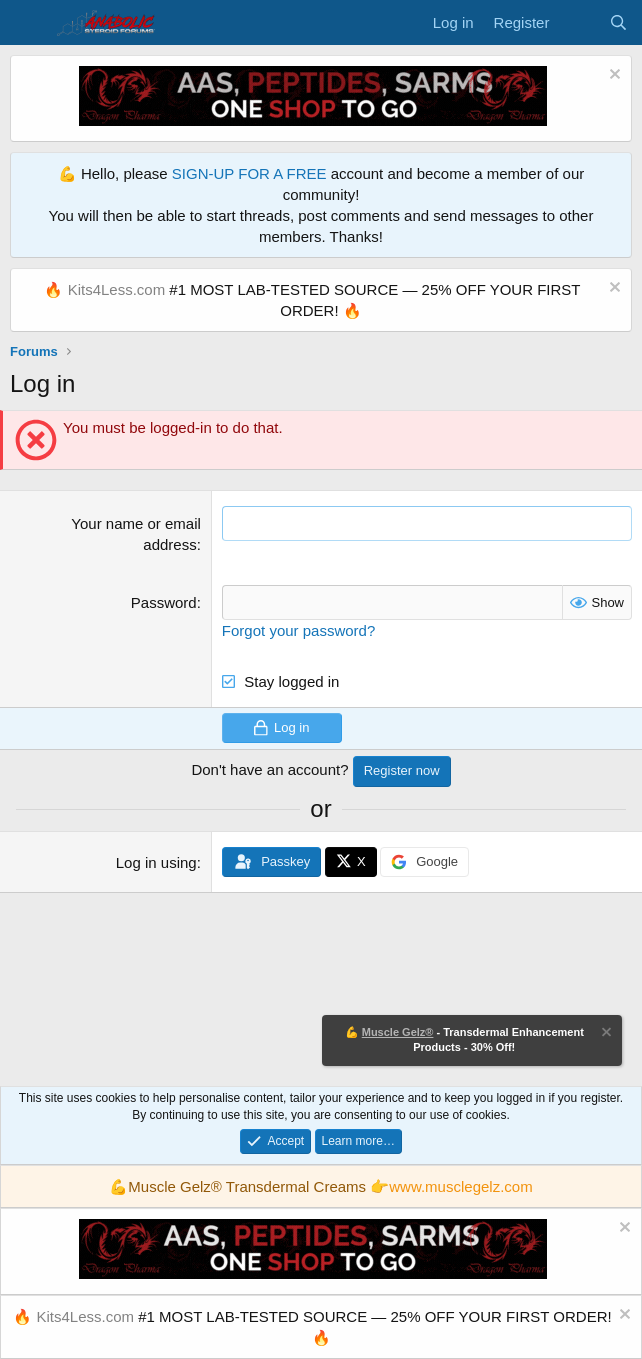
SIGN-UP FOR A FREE (249, 173)
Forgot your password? (298, 630)
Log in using (156, 861)
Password (164, 602)
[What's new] (578, 22)
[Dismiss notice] (612, 76)
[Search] (618, 22)
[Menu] (27, 23)
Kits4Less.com (117, 289)
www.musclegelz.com (460, 1186)
